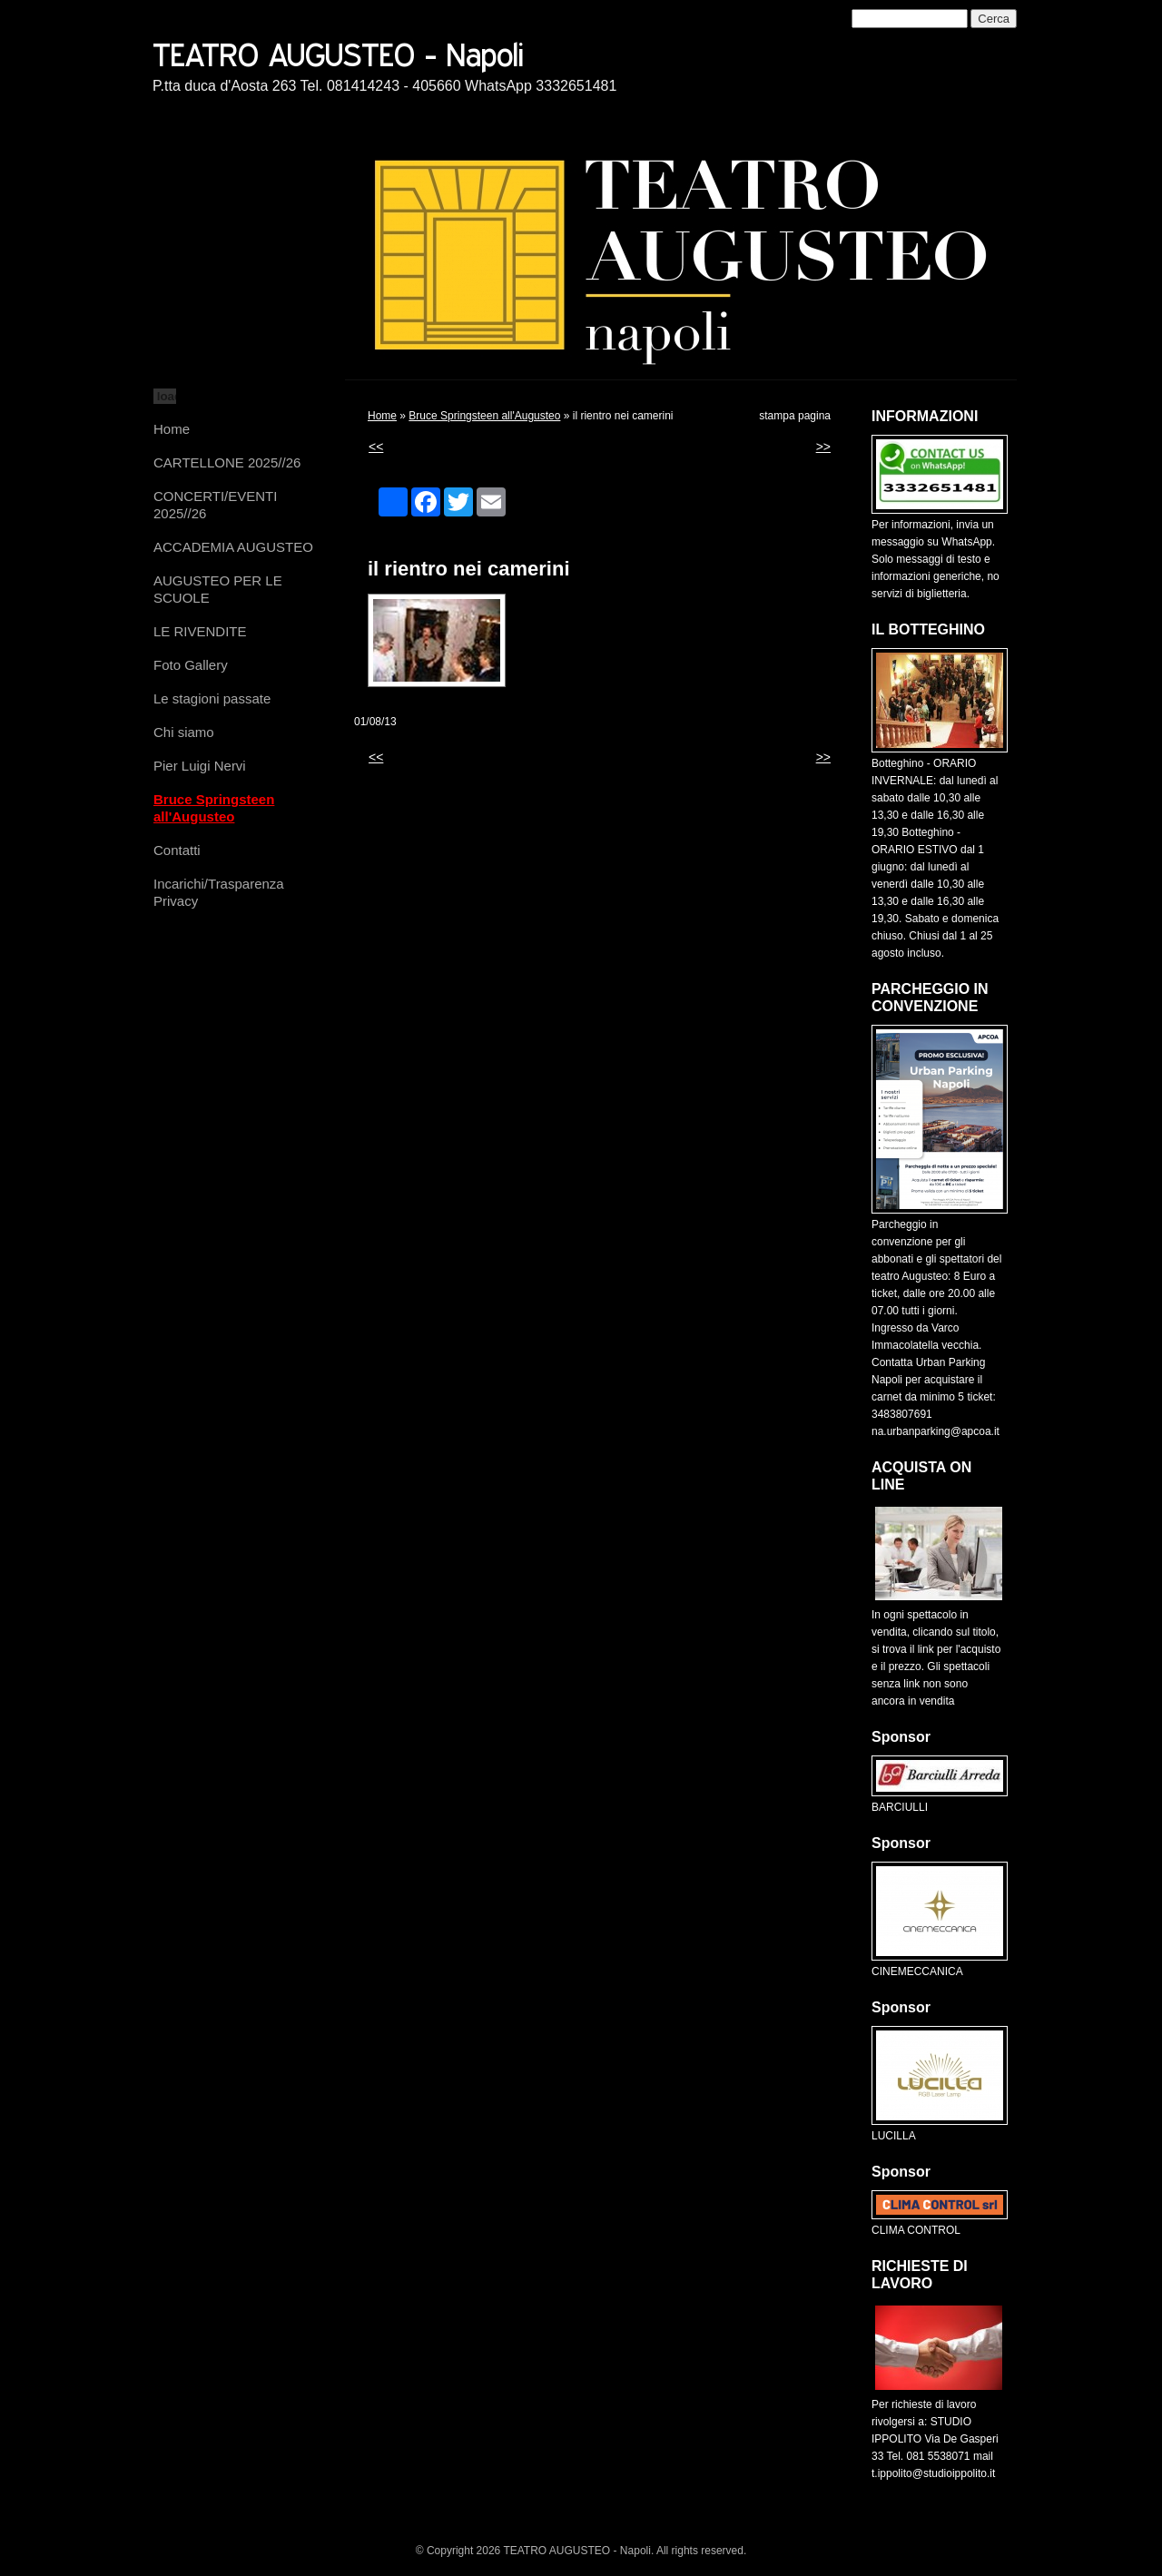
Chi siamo (183, 732)
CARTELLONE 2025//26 (226, 462)
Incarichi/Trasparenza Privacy (218, 892)
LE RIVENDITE (200, 631)
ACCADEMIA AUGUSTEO (233, 547)
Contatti (177, 850)
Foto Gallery (190, 665)
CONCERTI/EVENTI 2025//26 (215, 504)
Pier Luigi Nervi (199, 765)
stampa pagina (795, 415)
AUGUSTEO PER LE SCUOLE (217, 589)
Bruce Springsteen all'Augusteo (213, 807)
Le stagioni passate (212, 698)
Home (171, 429)
